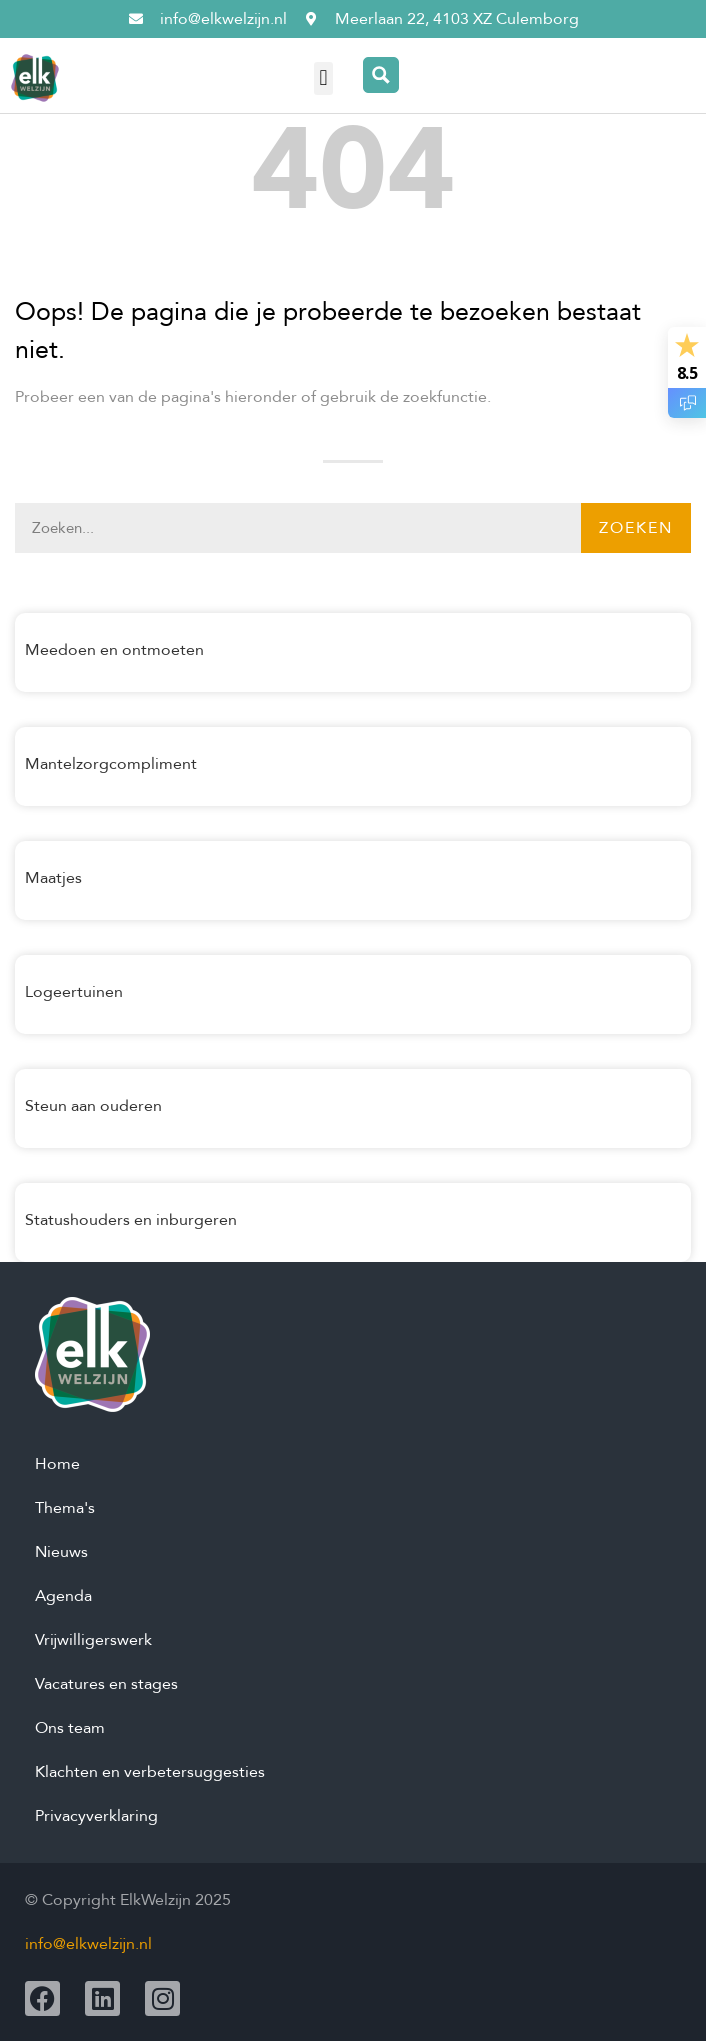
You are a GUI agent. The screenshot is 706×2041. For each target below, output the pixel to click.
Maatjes (53, 878)
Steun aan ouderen (93, 1106)
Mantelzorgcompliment (111, 764)
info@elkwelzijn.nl (88, 1944)
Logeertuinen (74, 992)
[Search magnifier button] (381, 75)
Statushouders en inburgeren (131, 1220)
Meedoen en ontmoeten (114, 650)
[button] (323, 78)
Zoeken (636, 528)
